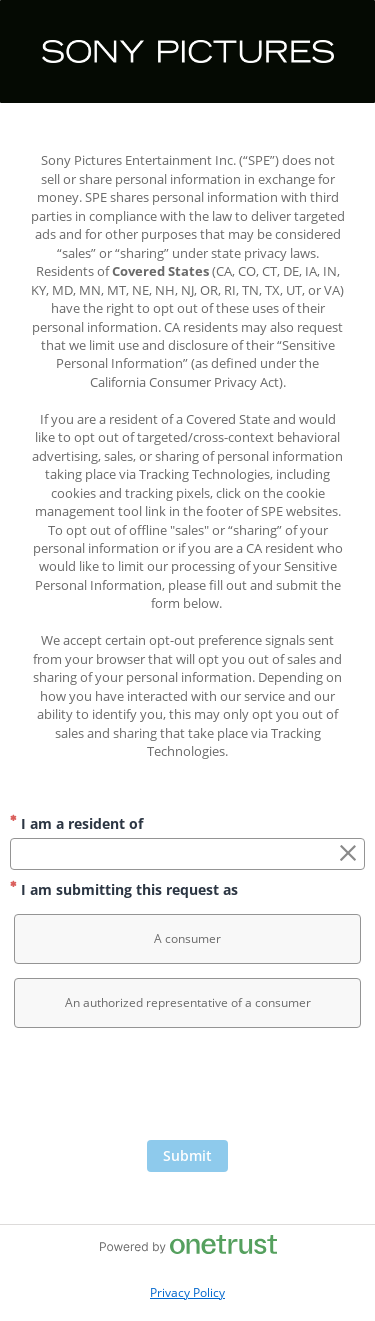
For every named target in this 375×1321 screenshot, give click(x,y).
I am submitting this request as (124, 889)
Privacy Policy (187, 1292)
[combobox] (187, 854)
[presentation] (188, 1091)
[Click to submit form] (187, 1156)
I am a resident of (76, 823)
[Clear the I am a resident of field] (348, 854)
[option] (187, 939)
